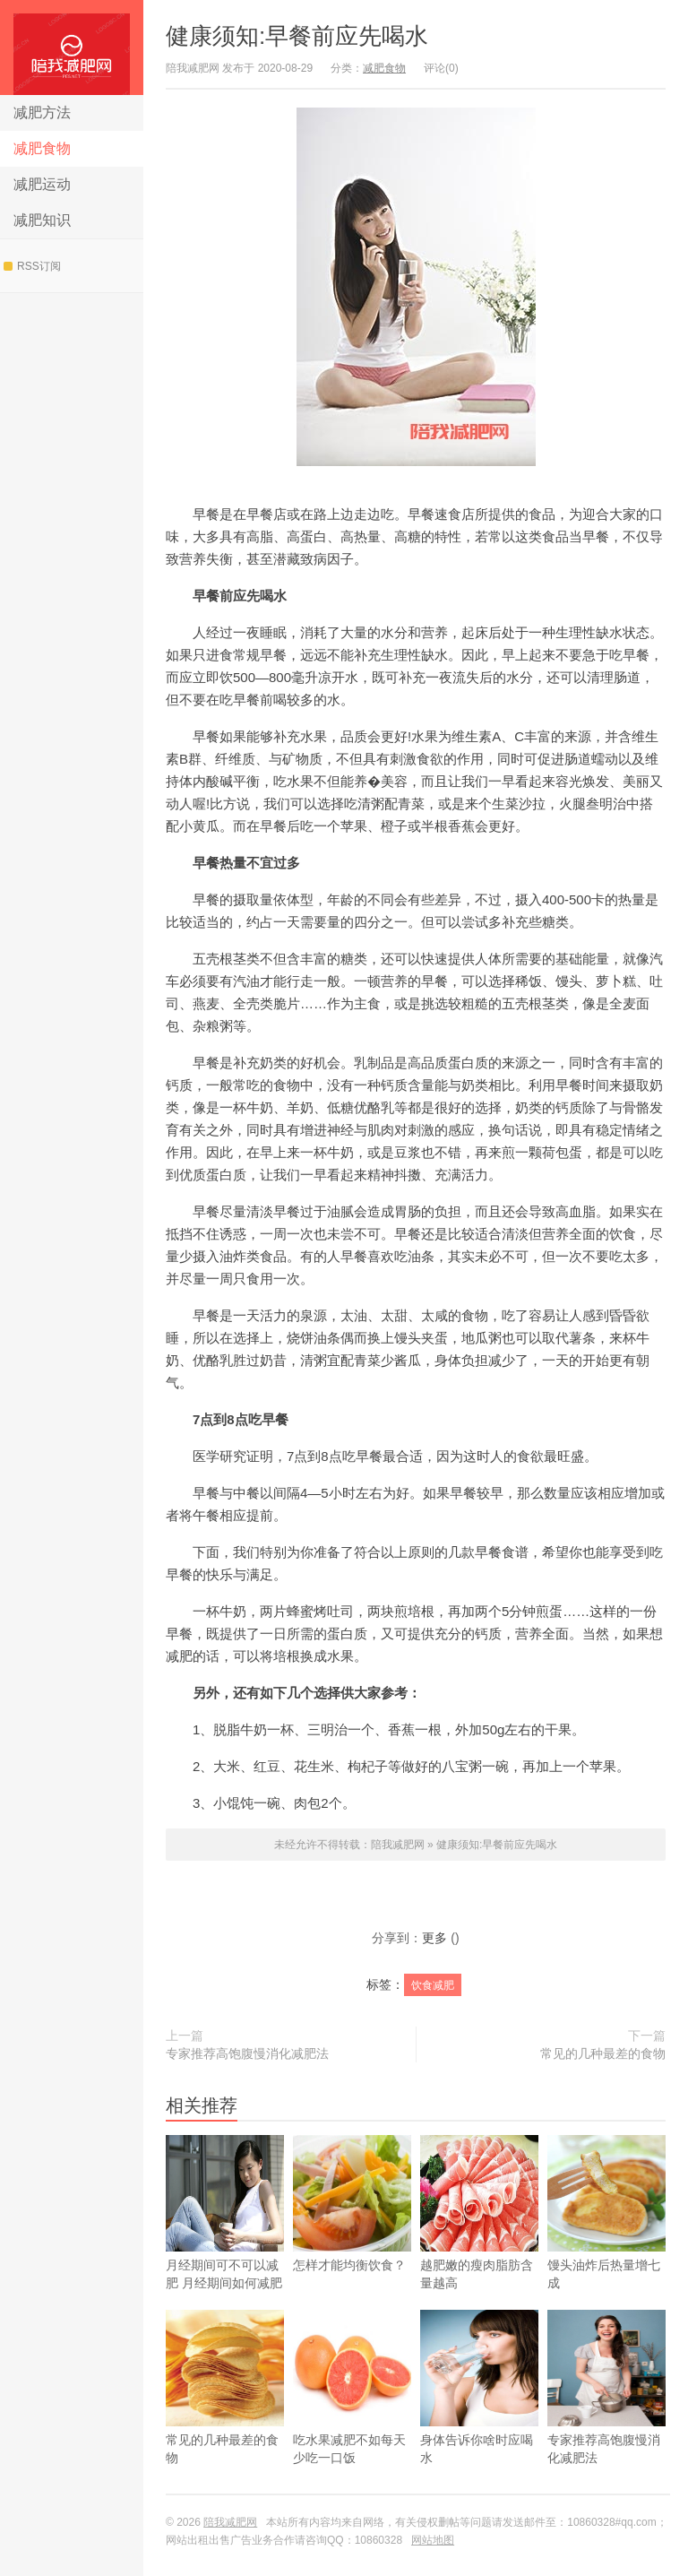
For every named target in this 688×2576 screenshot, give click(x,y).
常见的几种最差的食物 (603, 2053)
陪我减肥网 (71, 47)
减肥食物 (42, 148)
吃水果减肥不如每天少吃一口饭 (352, 2413)
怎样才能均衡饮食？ (352, 2229)
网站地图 (432, 2540)
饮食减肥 (432, 1985)
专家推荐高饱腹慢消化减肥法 (247, 2053)
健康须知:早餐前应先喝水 (297, 35)
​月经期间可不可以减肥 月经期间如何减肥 (225, 2238)
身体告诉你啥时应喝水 (479, 2413)
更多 (434, 1938)
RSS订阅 (32, 266)
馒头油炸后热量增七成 (606, 2238)
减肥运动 (42, 184)
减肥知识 (42, 220)
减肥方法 (42, 112)
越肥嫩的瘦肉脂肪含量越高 (479, 2238)
